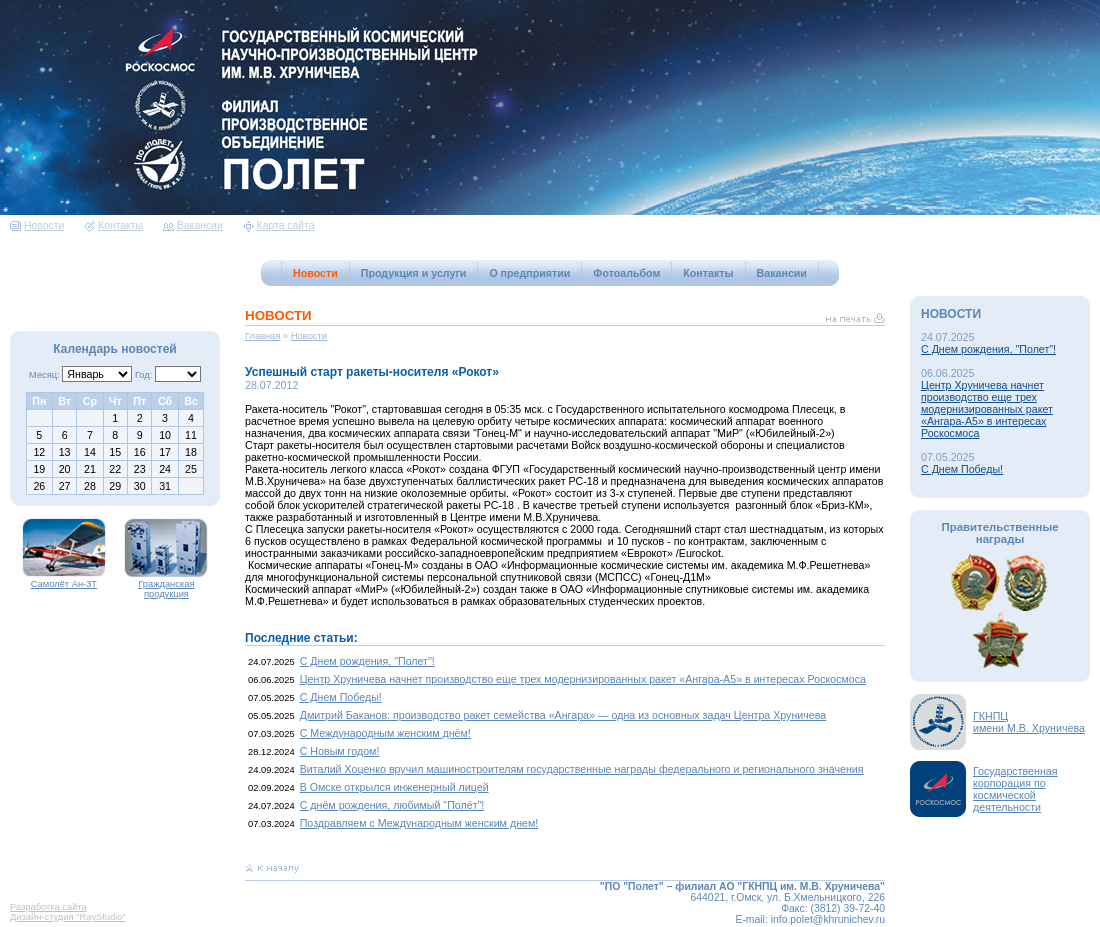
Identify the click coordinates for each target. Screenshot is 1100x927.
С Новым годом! (340, 751)
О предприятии (529, 273)
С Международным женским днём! (385, 733)
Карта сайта (279, 225)
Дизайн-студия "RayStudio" (68, 917)
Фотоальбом (626, 273)
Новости (37, 225)
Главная (263, 336)
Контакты (113, 225)
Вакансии (193, 225)
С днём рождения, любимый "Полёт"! (392, 805)
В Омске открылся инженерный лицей (394, 787)
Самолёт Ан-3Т (64, 580)
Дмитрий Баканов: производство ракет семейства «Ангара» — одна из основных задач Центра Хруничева (563, 715)
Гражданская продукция (166, 585)
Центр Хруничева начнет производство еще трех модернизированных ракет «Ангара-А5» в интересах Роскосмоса (583, 679)
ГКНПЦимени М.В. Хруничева (1029, 722)
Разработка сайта (48, 907)
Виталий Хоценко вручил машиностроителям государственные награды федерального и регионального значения (582, 769)
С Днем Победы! (341, 697)
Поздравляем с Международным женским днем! (419, 823)
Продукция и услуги (414, 273)
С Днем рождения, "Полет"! (367, 661)
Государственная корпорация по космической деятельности (1015, 789)
